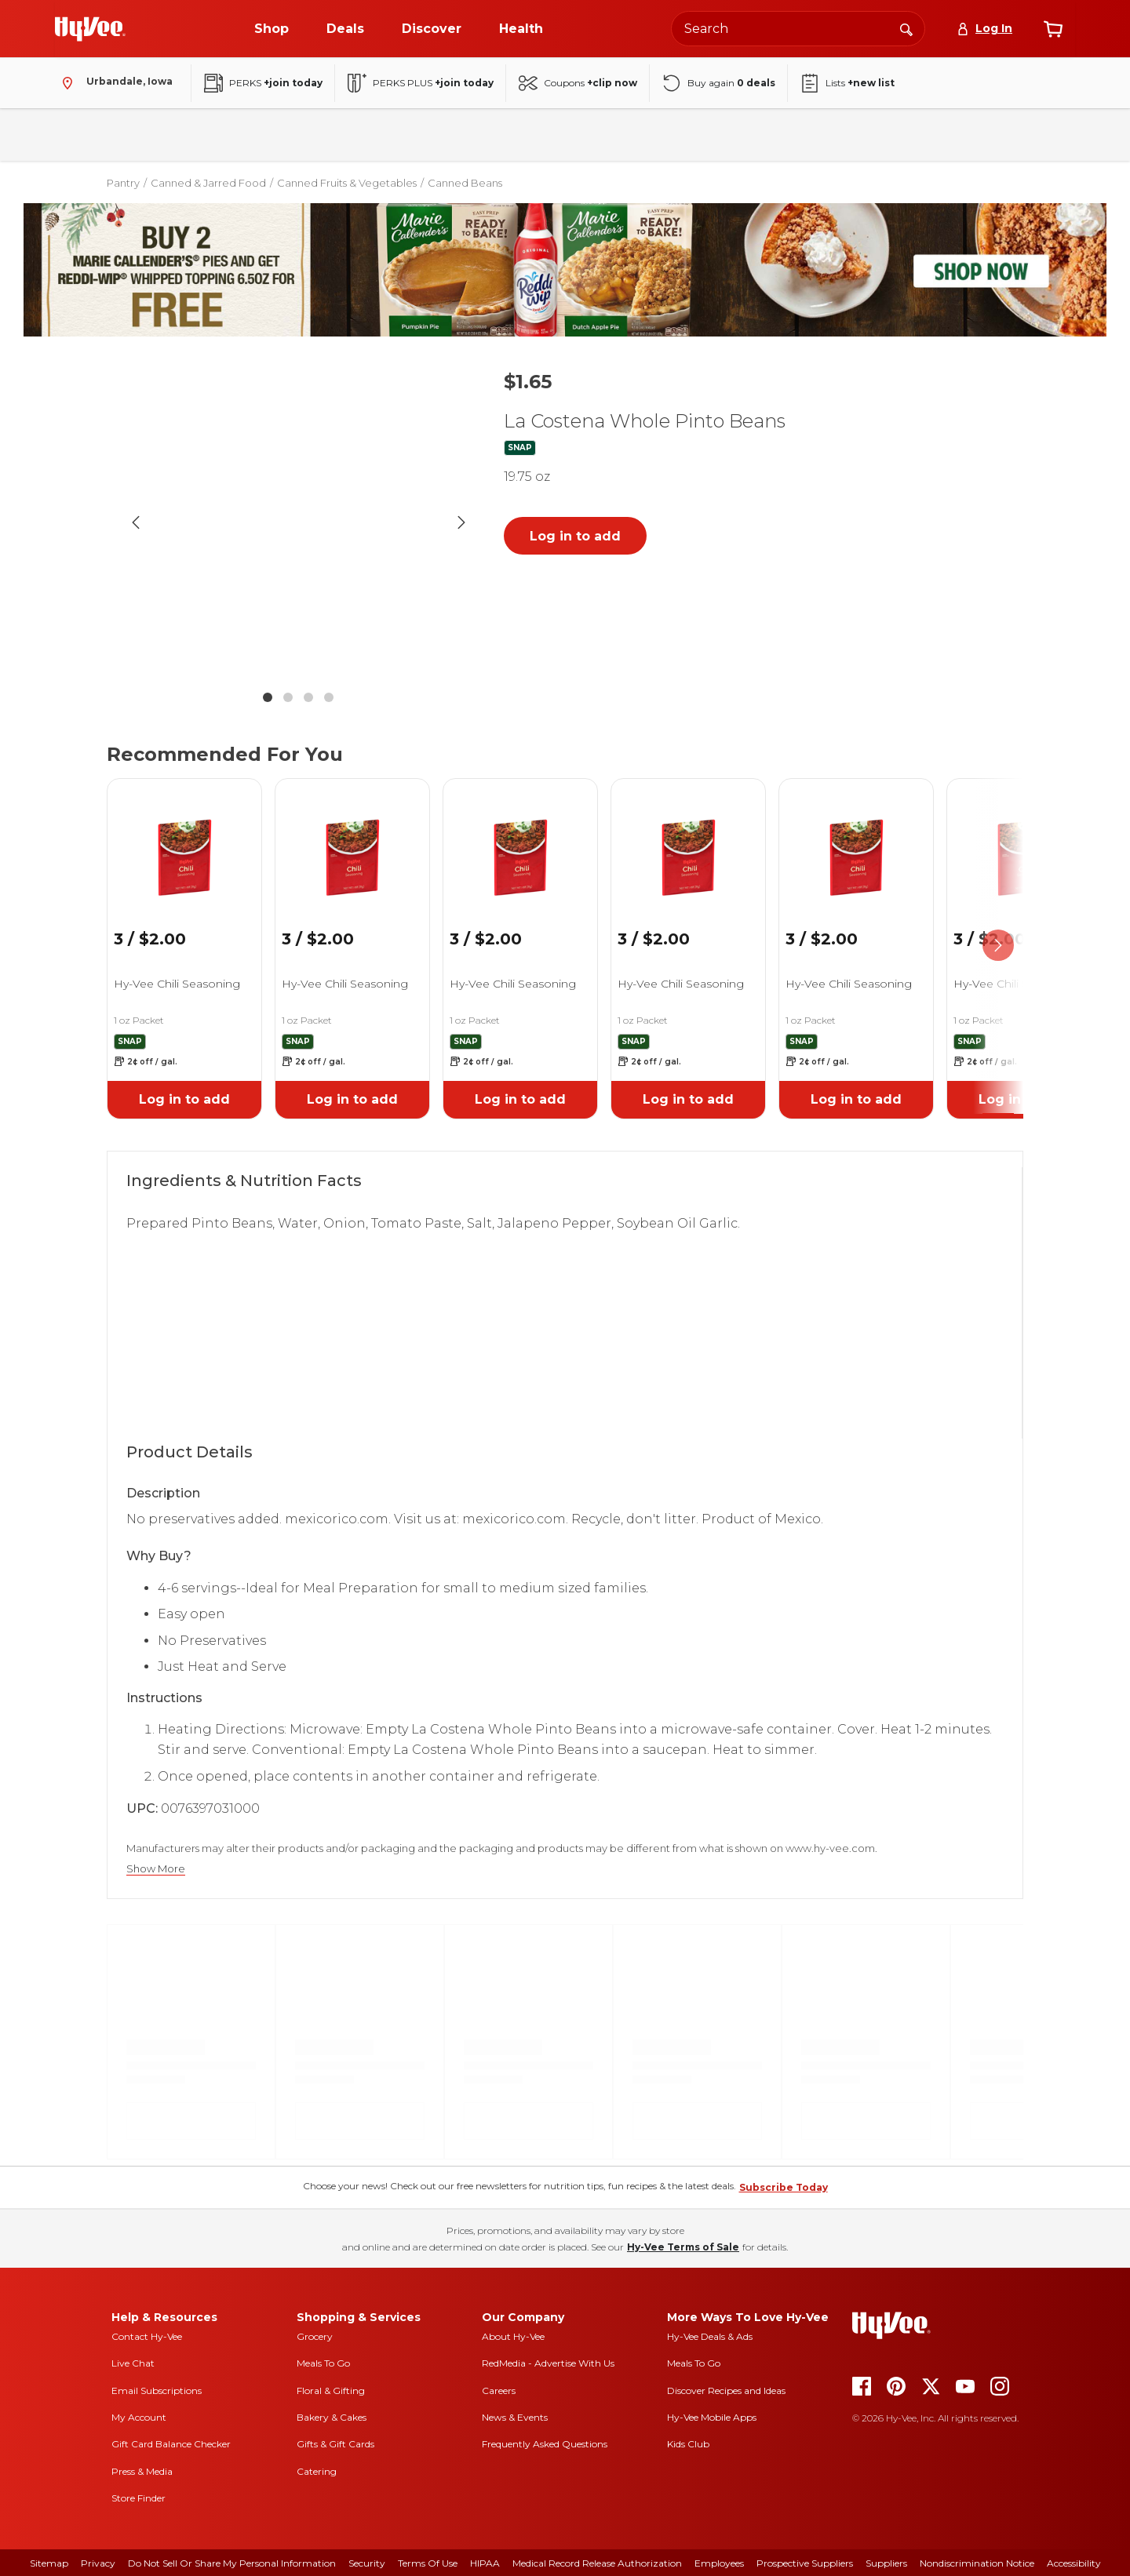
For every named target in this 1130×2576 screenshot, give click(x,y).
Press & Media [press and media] (142, 2471)
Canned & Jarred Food (208, 182)
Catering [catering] (317, 2471)
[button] (298, 522)
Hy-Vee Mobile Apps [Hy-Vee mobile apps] (711, 2417)
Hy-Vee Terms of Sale (683, 2247)
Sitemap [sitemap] (49, 2563)
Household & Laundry (412, 134)
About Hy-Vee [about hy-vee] (513, 2336)
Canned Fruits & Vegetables (347, 182)
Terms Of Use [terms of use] (427, 2563)
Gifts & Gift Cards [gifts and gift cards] (335, 2444)
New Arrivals (858, 134)
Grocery (315, 2336)
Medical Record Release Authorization (597, 2563)
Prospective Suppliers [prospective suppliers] (804, 2563)
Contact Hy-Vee (146, 2336)
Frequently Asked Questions (544, 2444)
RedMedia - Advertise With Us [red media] (548, 2363)
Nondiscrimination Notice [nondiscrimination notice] (977, 2563)
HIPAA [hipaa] (485, 2563)
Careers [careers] (499, 2390)
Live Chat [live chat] (133, 2363)
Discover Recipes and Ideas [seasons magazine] (726, 2390)
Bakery (83, 134)
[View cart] (1053, 29)
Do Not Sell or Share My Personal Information (232, 2563)
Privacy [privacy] (98, 2563)
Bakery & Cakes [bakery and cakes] (331, 2417)
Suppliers (886, 2563)
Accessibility (1074, 2563)
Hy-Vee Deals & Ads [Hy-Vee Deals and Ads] (710, 2336)
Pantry (218, 134)
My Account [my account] (138, 2417)
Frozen (517, 134)
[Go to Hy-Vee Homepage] (90, 29)
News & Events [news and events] (515, 2417)
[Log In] (984, 29)
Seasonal (769, 134)
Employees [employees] (719, 2563)
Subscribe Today (783, 2187)
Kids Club (688, 2444)
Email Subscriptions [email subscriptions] (156, 2390)
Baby (698, 134)
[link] (184, 838)
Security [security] (366, 2563)
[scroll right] (998, 946)
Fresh (150, 134)
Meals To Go (323, 2363)
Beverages (297, 134)
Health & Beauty (610, 134)
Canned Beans (465, 182)
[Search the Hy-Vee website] (798, 28)
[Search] (906, 28)
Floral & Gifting (331, 2390)
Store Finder (138, 2498)
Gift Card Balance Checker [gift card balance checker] (171, 2444)
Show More (155, 1869)
